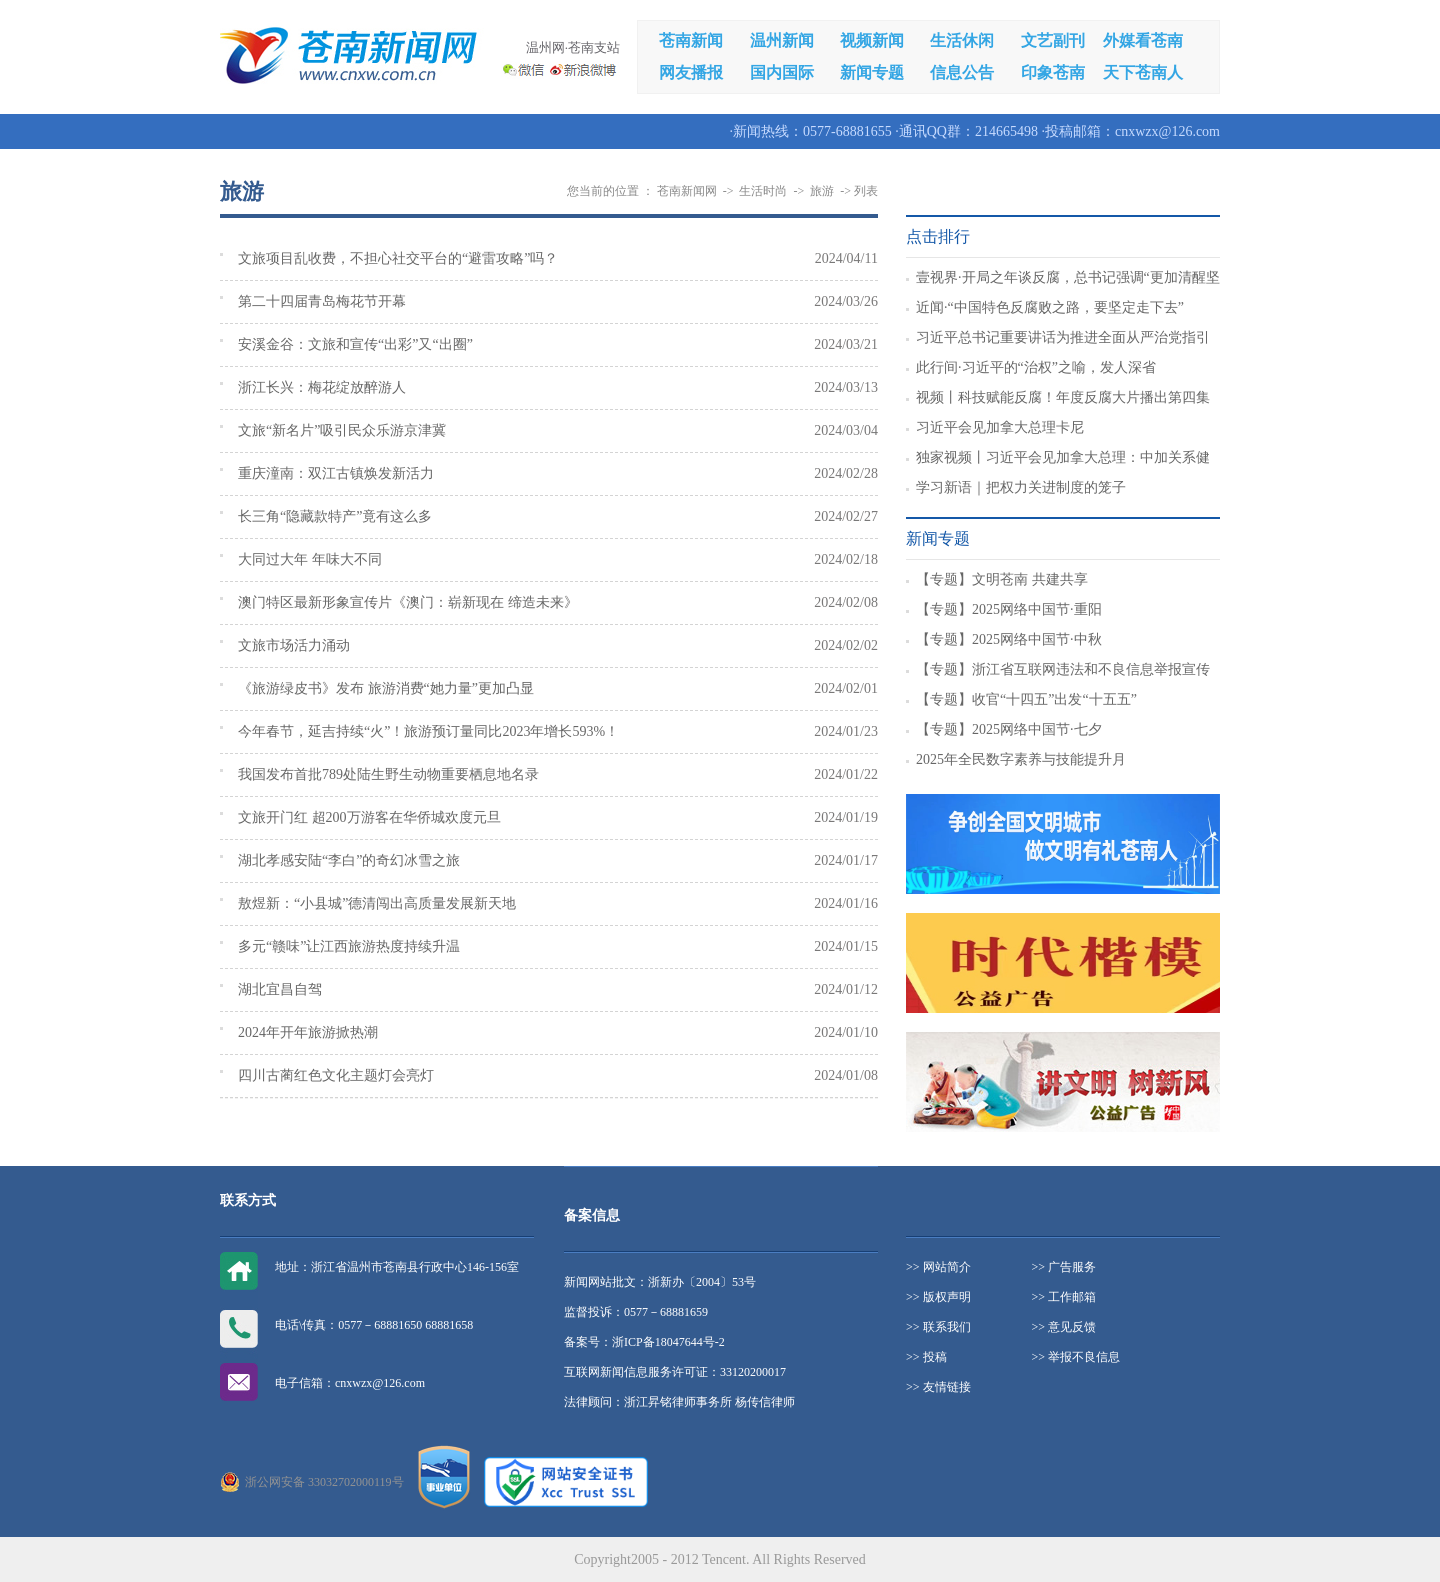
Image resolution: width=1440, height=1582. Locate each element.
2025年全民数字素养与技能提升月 (1021, 759)
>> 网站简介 (938, 1267)
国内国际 (782, 72)
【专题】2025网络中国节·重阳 (1009, 609)
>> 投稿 (926, 1357)
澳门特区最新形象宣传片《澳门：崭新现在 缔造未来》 (408, 602)
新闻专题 (872, 72)
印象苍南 (1053, 72)
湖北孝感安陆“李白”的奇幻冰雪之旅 (349, 860)
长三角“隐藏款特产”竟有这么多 (335, 516)
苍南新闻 (691, 40)
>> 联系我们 (938, 1327)
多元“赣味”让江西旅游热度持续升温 (349, 946)
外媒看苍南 (1143, 40)
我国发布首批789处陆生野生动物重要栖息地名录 (388, 774)
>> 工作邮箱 (1064, 1297)
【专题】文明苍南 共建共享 (1002, 579)
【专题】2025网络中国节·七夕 (1009, 729)
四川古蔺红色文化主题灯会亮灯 (336, 1075)
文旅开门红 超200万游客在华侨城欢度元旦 (369, 817)
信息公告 (962, 72)
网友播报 (691, 72)
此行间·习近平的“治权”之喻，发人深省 (1036, 367)
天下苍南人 (1143, 72)
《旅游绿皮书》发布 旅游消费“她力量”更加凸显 (386, 688)
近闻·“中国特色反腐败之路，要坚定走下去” (1050, 307)
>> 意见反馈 (1064, 1327)
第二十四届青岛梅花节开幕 (322, 301)
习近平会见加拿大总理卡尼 (1000, 427)
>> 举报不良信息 (1076, 1357)
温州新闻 (782, 40)
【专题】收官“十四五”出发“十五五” (1026, 699)
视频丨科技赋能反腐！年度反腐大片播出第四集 (1063, 397)
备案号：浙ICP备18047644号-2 (644, 1342)
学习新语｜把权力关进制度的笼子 (1021, 487)
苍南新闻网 (687, 191)
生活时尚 (763, 191)
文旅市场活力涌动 (294, 645)
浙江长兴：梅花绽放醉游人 (322, 387)
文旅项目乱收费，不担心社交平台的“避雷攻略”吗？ (398, 258)
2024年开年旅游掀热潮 (308, 1032)
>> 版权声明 (938, 1297)
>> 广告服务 (1064, 1267)
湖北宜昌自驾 (280, 989)
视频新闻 (872, 40)
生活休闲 (962, 40)
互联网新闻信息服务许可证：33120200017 (675, 1372)
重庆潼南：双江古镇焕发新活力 (336, 473)
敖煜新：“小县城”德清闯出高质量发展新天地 (377, 903)
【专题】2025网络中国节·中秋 (1009, 639)
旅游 (822, 191)
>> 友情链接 (938, 1387)
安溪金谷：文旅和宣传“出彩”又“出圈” (355, 344)
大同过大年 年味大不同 (310, 559)
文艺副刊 (1053, 40)
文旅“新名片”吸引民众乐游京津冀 (342, 430)
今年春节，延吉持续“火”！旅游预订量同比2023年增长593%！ (428, 731)
